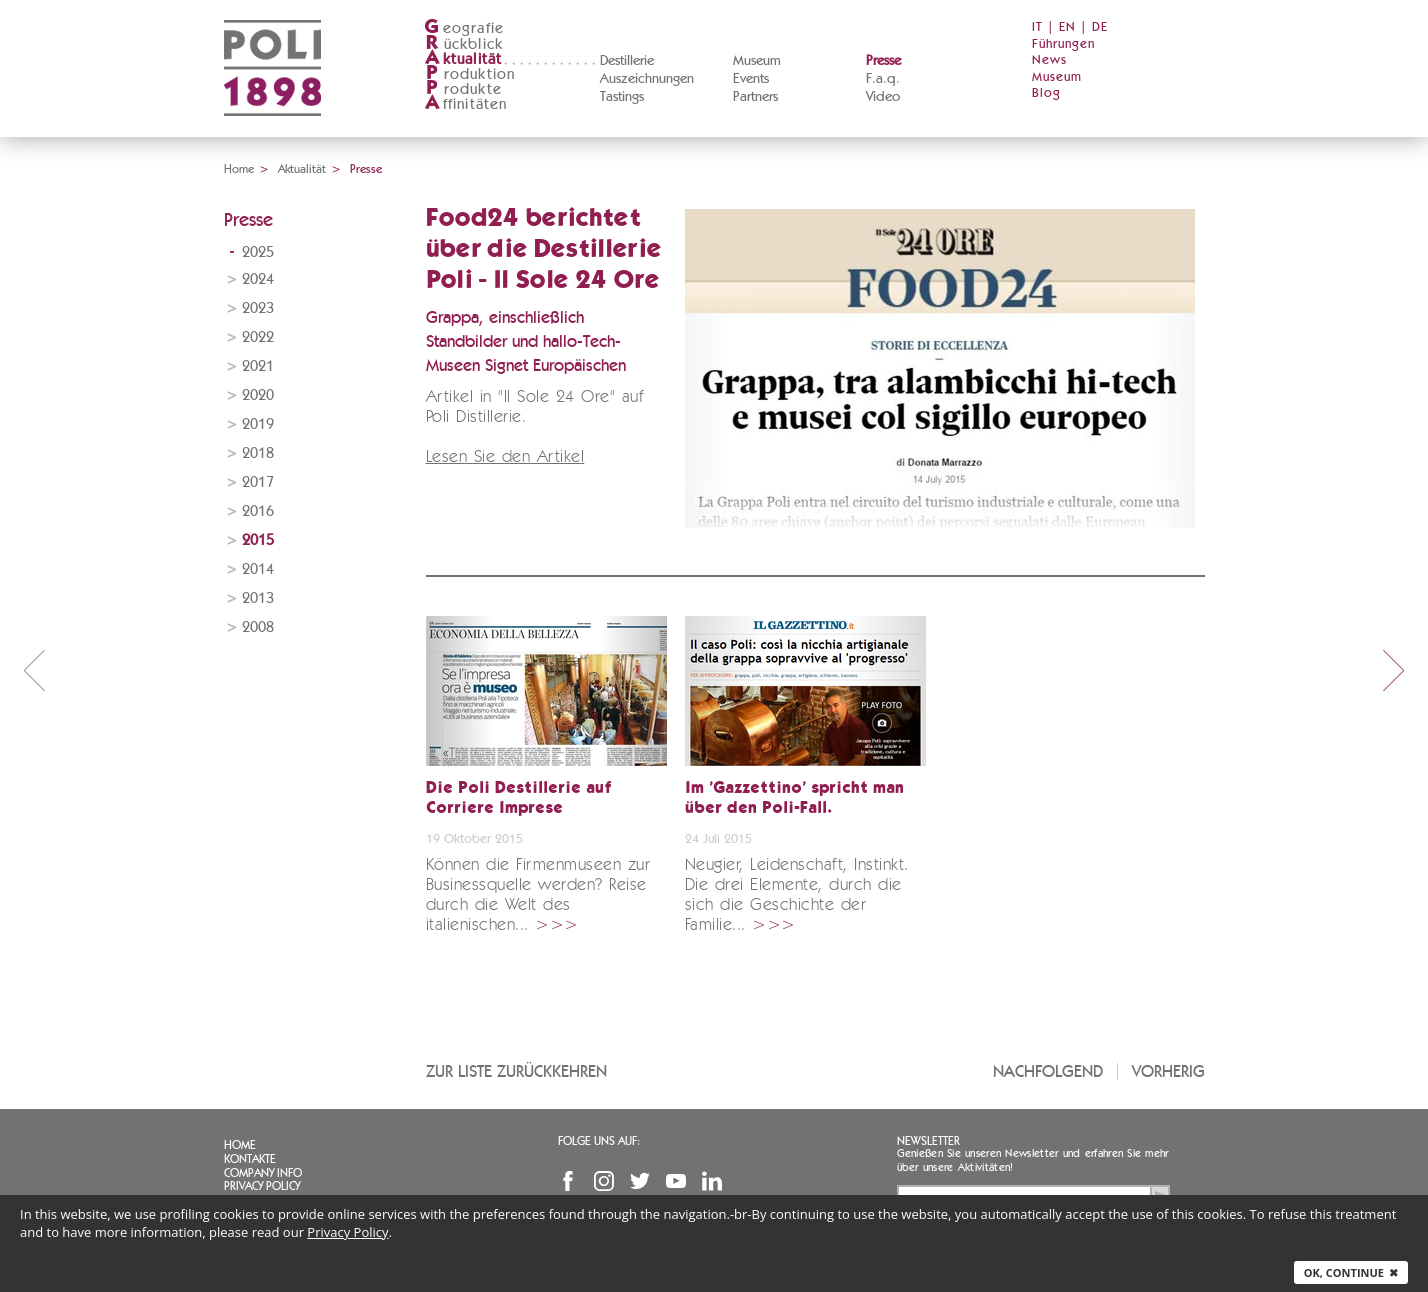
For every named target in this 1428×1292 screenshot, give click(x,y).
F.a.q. (883, 79)
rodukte (463, 89)
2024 (258, 279)
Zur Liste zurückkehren (516, 1071)
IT (1037, 27)
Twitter (640, 1181)
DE (1100, 27)
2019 (258, 424)
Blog (1046, 93)
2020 (258, 395)
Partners (755, 97)
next (1394, 670)
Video (883, 97)
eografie (464, 28)
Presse (883, 61)
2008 (258, 627)
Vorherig (1168, 1071)
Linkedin (712, 1181)
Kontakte (250, 1159)
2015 (258, 540)
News (1049, 60)
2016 (258, 511)
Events (751, 79)
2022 (258, 337)
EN (1067, 27)
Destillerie (627, 61)
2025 (258, 252)
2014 (258, 569)
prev (34, 670)
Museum (757, 61)
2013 (258, 598)
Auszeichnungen (647, 79)
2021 (258, 366)
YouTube (676, 1181)
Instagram (604, 1181)
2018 (258, 453)
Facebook (568, 1181)
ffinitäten (466, 104)
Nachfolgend (1048, 1071)
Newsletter (928, 1141)
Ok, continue (1351, 1272)
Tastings (622, 97)
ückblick (464, 44)
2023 (258, 308)
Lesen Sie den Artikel (505, 457)
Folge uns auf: (599, 1141)
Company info (263, 1173)
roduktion (470, 74)
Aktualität (302, 169)
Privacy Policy (262, 1186)
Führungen (1063, 44)
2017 (258, 482)
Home (239, 169)
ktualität (463, 59)
